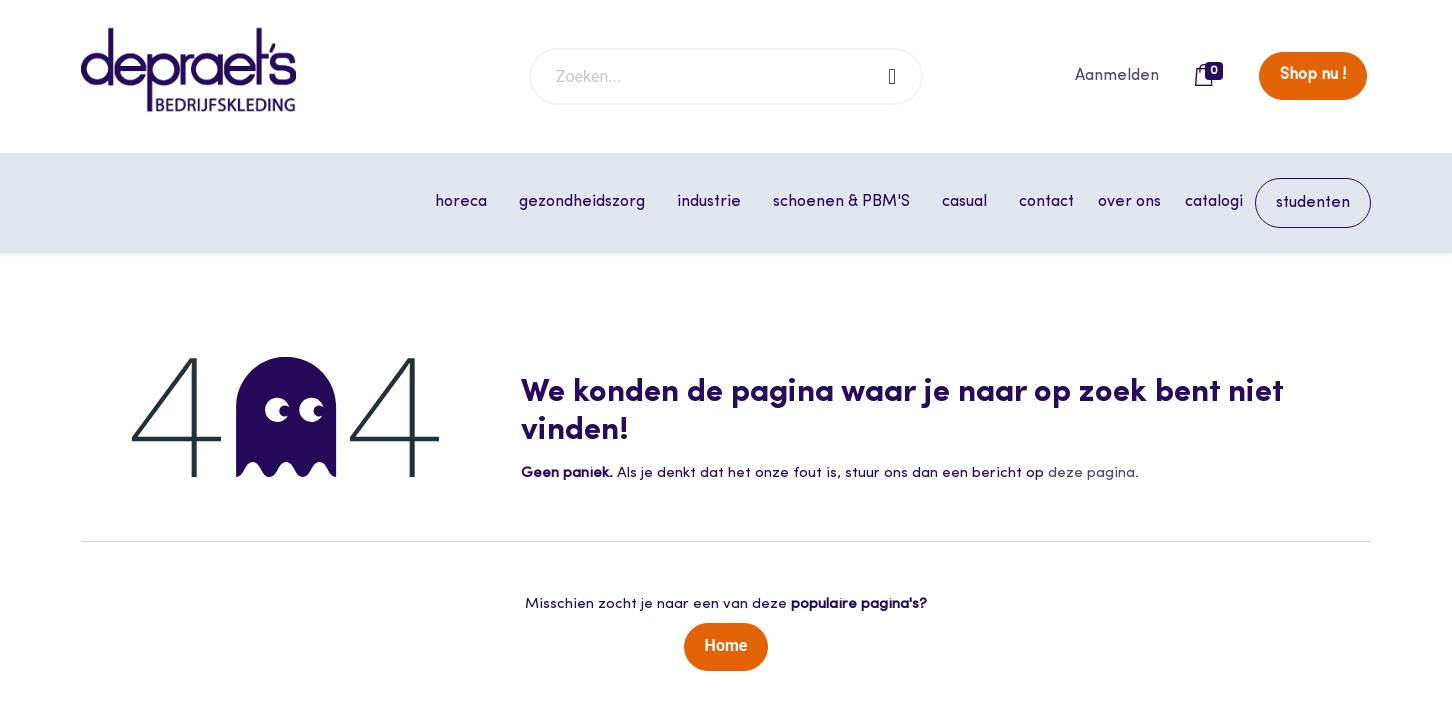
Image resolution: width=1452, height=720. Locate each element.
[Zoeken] (893, 76)
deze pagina (1091, 473)
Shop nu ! (1313, 75)
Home (726, 645)
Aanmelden (1117, 76)
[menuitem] (1046, 202)
